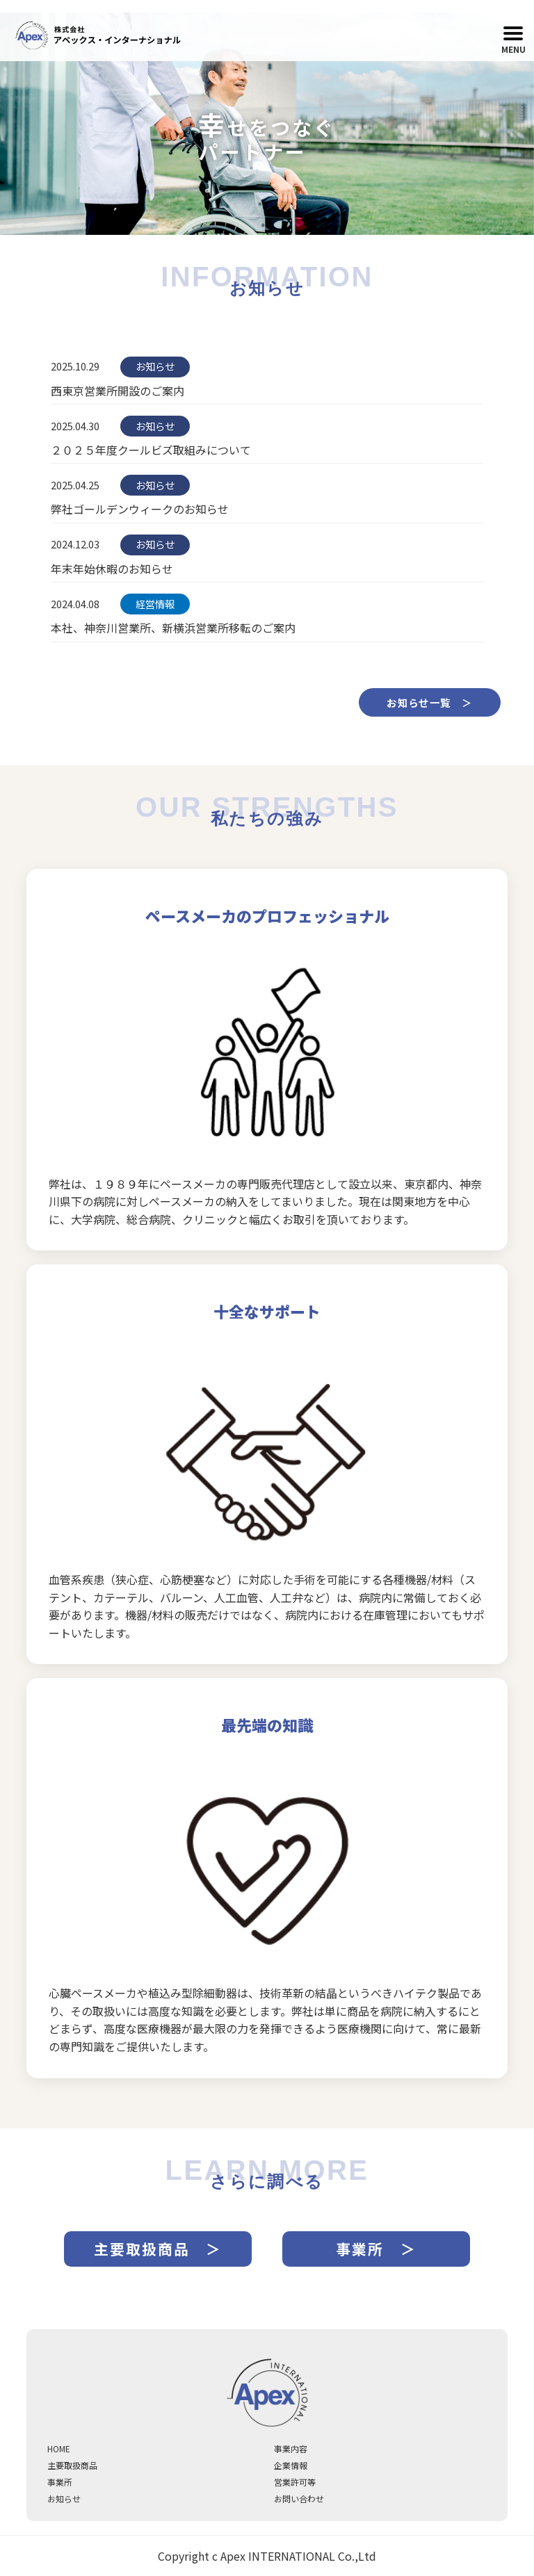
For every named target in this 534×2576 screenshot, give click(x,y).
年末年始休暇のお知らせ (112, 568)
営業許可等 (295, 2482)
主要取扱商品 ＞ (158, 2248)
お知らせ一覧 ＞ (430, 702)
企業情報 (290, 2465)
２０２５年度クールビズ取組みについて (151, 449)
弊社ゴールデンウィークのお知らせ (140, 508)
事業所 (59, 2482)
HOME (58, 2448)
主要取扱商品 (72, 2465)
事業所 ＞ (376, 2248)
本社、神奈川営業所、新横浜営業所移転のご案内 (173, 627)
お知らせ (64, 2498)
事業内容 (290, 2448)
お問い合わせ (299, 2498)
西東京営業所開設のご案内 (117, 390)
